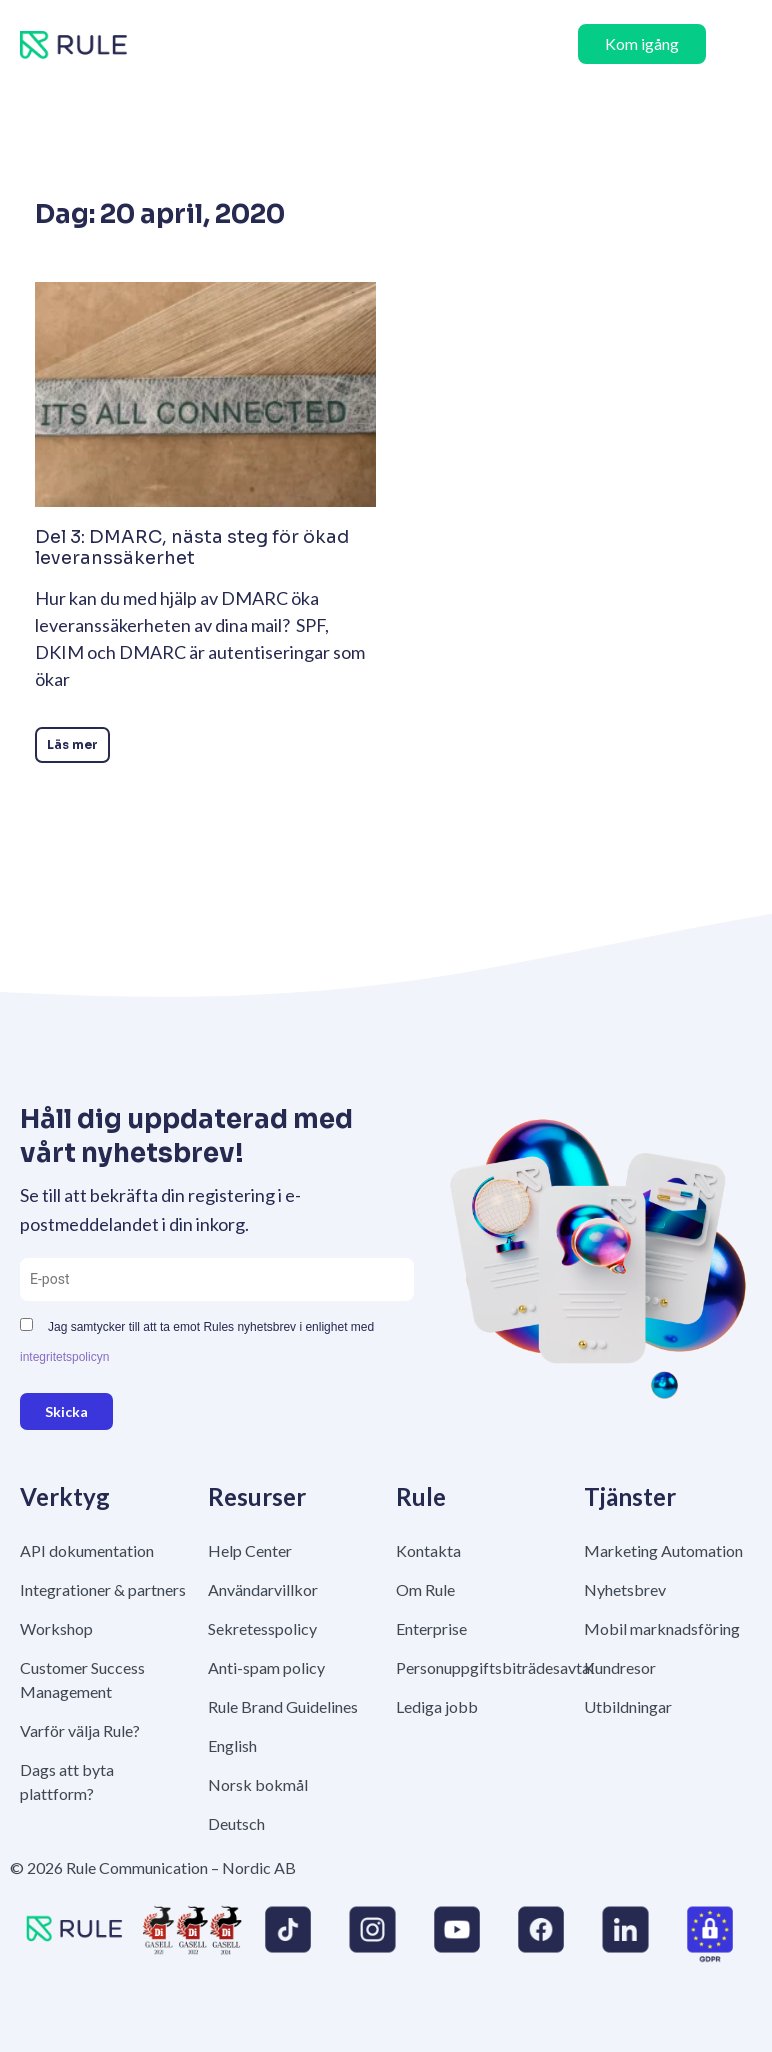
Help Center (250, 1550)
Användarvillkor (263, 1589)
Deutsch (236, 1823)
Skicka (66, 1411)
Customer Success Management (82, 1679)
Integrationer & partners (103, 1589)
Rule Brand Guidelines (283, 1706)
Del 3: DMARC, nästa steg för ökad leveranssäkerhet (192, 548)
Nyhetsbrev (625, 1589)
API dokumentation (87, 1550)
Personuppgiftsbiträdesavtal (480, 1667)
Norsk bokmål (258, 1784)
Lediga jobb (437, 1706)
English (232, 1745)
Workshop (56, 1628)
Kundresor (620, 1667)
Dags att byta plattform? (67, 1781)
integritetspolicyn (64, 1357)
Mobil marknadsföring (662, 1628)
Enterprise (431, 1628)
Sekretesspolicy (262, 1628)
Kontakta (428, 1550)
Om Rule (425, 1589)
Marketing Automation (663, 1550)
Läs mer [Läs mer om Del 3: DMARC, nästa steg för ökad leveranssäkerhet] (72, 744)
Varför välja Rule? (80, 1730)
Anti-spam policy (266, 1667)
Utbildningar (628, 1706)
